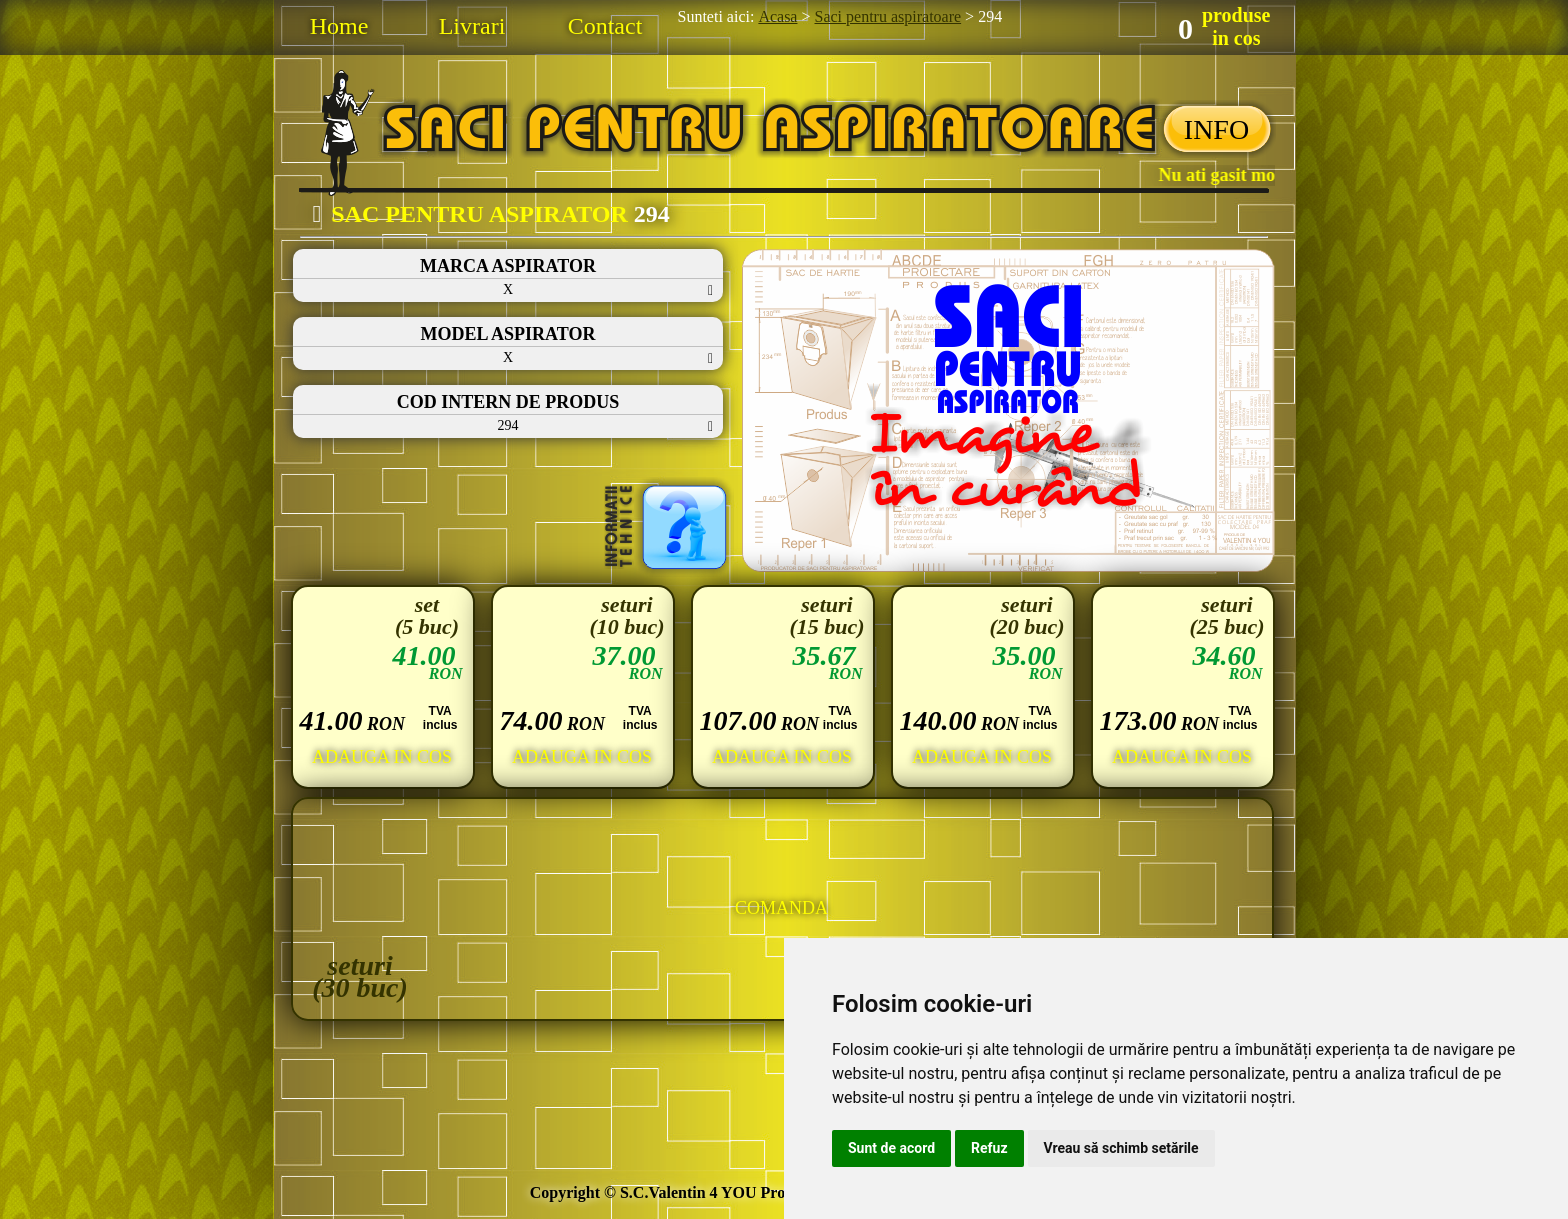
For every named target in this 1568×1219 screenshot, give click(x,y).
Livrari (472, 26)
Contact (605, 26)
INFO (1216, 129)
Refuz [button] (989, 1148)
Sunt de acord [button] (891, 1148)
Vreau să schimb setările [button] (1121, 1148)
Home (339, 26)
